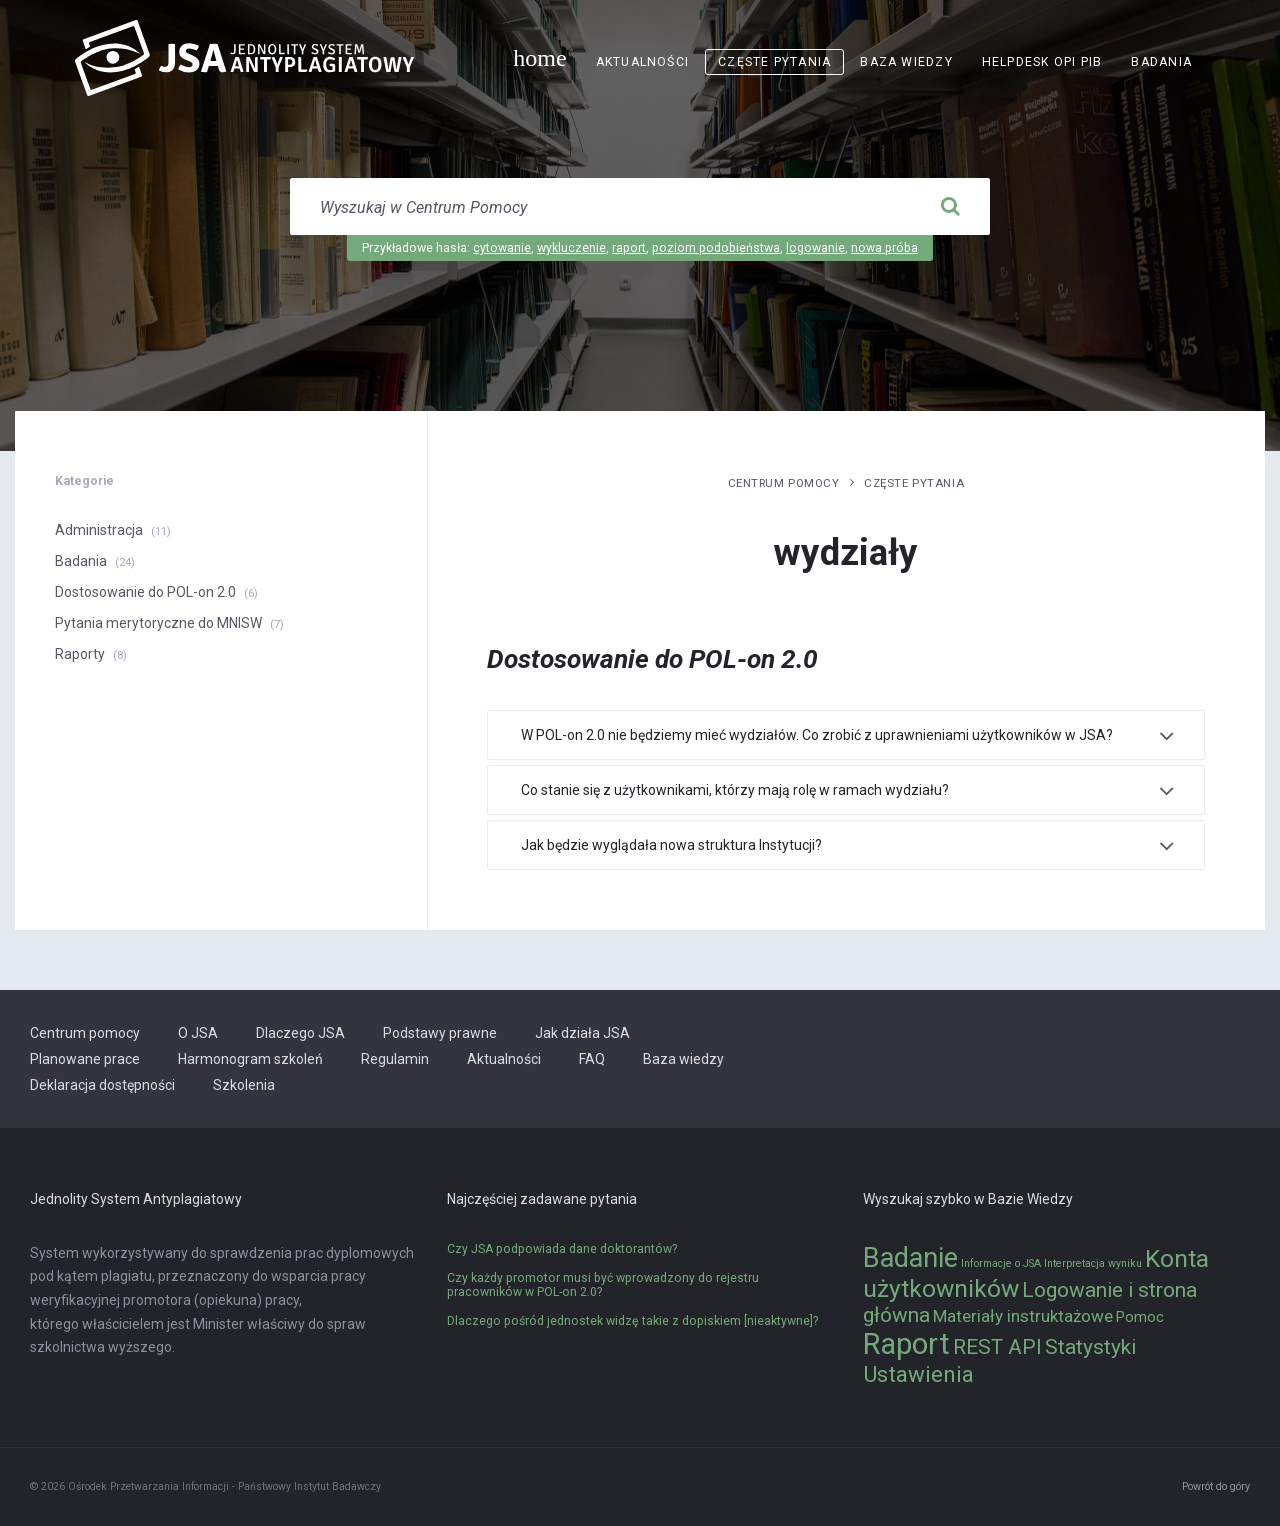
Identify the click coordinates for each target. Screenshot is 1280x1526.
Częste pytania (774, 62)
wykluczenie (571, 248)
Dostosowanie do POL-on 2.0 (145, 592)
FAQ (592, 1059)
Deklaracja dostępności (102, 1085)
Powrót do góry (1216, 1486)
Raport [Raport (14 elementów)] (906, 1344)
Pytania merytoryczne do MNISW (158, 623)
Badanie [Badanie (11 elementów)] (910, 1258)
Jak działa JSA (582, 1033)
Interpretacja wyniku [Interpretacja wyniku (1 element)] (1093, 1263)
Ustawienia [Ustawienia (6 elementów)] (918, 1374)
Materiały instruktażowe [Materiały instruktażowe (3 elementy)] (1023, 1316)
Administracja (99, 530)
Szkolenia (244, 1085)
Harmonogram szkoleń (250, 1059)
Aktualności (642, 62)
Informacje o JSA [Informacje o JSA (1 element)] (1001, 1263)
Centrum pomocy (784, 483)
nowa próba (884, 248)
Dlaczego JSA (300, 1033)
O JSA (198, 1033)
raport (629, 248)
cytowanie (502, 248)
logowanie (815, 248)
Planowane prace (85, 1059)
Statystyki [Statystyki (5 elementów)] (1090, 1347)
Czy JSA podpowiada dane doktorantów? (562, 1249)
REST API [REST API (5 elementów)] (997, 1347)
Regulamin (395, 1059)
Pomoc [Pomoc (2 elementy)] (1140, 1317)
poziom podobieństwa (716, 248)
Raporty (80, 654)
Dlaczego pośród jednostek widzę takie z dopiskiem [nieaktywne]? (632, 1321)
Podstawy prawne (440, 1033)
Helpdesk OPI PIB (1042, 62)
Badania (1161, 62)
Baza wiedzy (906, 62)
